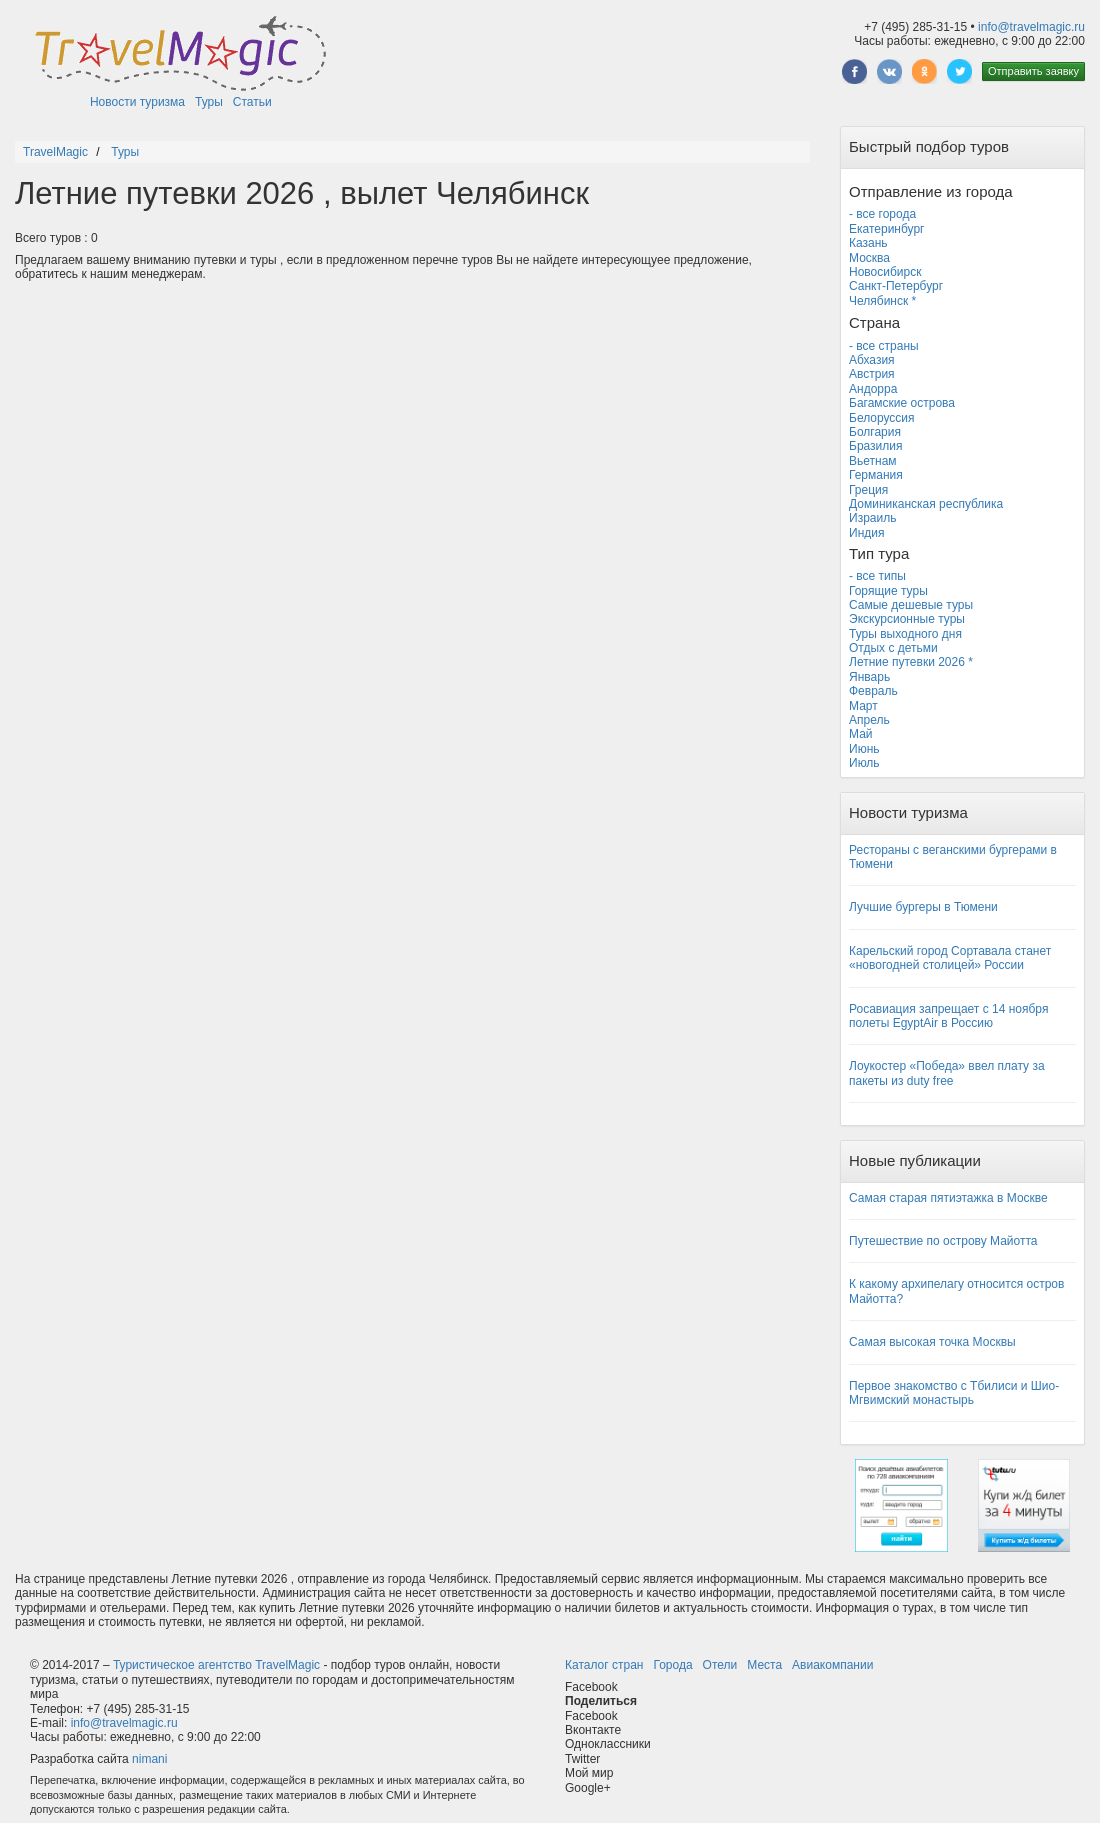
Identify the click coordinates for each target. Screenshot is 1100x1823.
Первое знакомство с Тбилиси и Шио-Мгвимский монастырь (954, 1393)
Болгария (875, 432)
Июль (864, 763)
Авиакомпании (832, 1665)
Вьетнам (873, 461)
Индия (866, 533)
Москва (869, 258)
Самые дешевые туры (911, 605)
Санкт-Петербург (896, 286)
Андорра (873, 389)
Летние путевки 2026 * (911, 662)
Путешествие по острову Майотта (943, 1241)
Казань (868, 243)
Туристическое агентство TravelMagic (216, 1665)
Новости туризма (137, 102)
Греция (868, 490)
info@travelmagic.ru (1031, 27)
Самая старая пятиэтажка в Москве (948, 1198)
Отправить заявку (1033, 71)
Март (863, 706)
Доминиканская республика (926, 504)
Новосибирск (885, 272)
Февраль (873, 691)
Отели (720, 1665)
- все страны (884, 346)
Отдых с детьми (893, 648)
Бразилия (876, 446)
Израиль (872, 518)
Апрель (869, 720)
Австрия (872, 374)
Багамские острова (902, 403)
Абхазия (872, 360)
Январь (869, 677)
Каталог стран (604, 1665)
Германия (876, 475)
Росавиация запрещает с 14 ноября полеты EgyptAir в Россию (948, 1016)
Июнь (864, 749)
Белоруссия (882, 418)
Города (672, 1665)
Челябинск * (882, 301)
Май (861, 734)
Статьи (252, 102)
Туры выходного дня (905, 634)
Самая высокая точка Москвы (932, 1342)
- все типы (877, 576)
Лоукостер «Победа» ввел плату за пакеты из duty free (947, 1073)
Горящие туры (888, 591)
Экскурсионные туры (907, 619)
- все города (882, 214)
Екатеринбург (887, 229)
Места (764, 1665)
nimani (149, 1759)
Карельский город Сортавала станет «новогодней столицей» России (950, 958)
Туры (209, 102)
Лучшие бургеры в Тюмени (923, 907)
